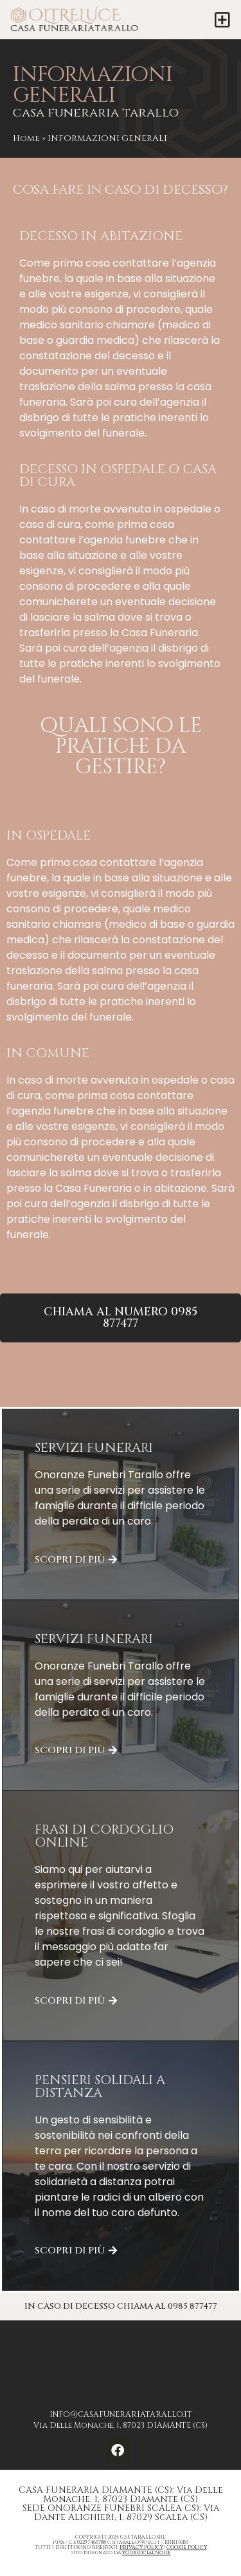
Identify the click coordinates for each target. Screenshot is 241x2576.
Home (26, 138)
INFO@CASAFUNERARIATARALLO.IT (120, 2414)
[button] (223, 19)
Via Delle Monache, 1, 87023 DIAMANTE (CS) (120, 2425)
